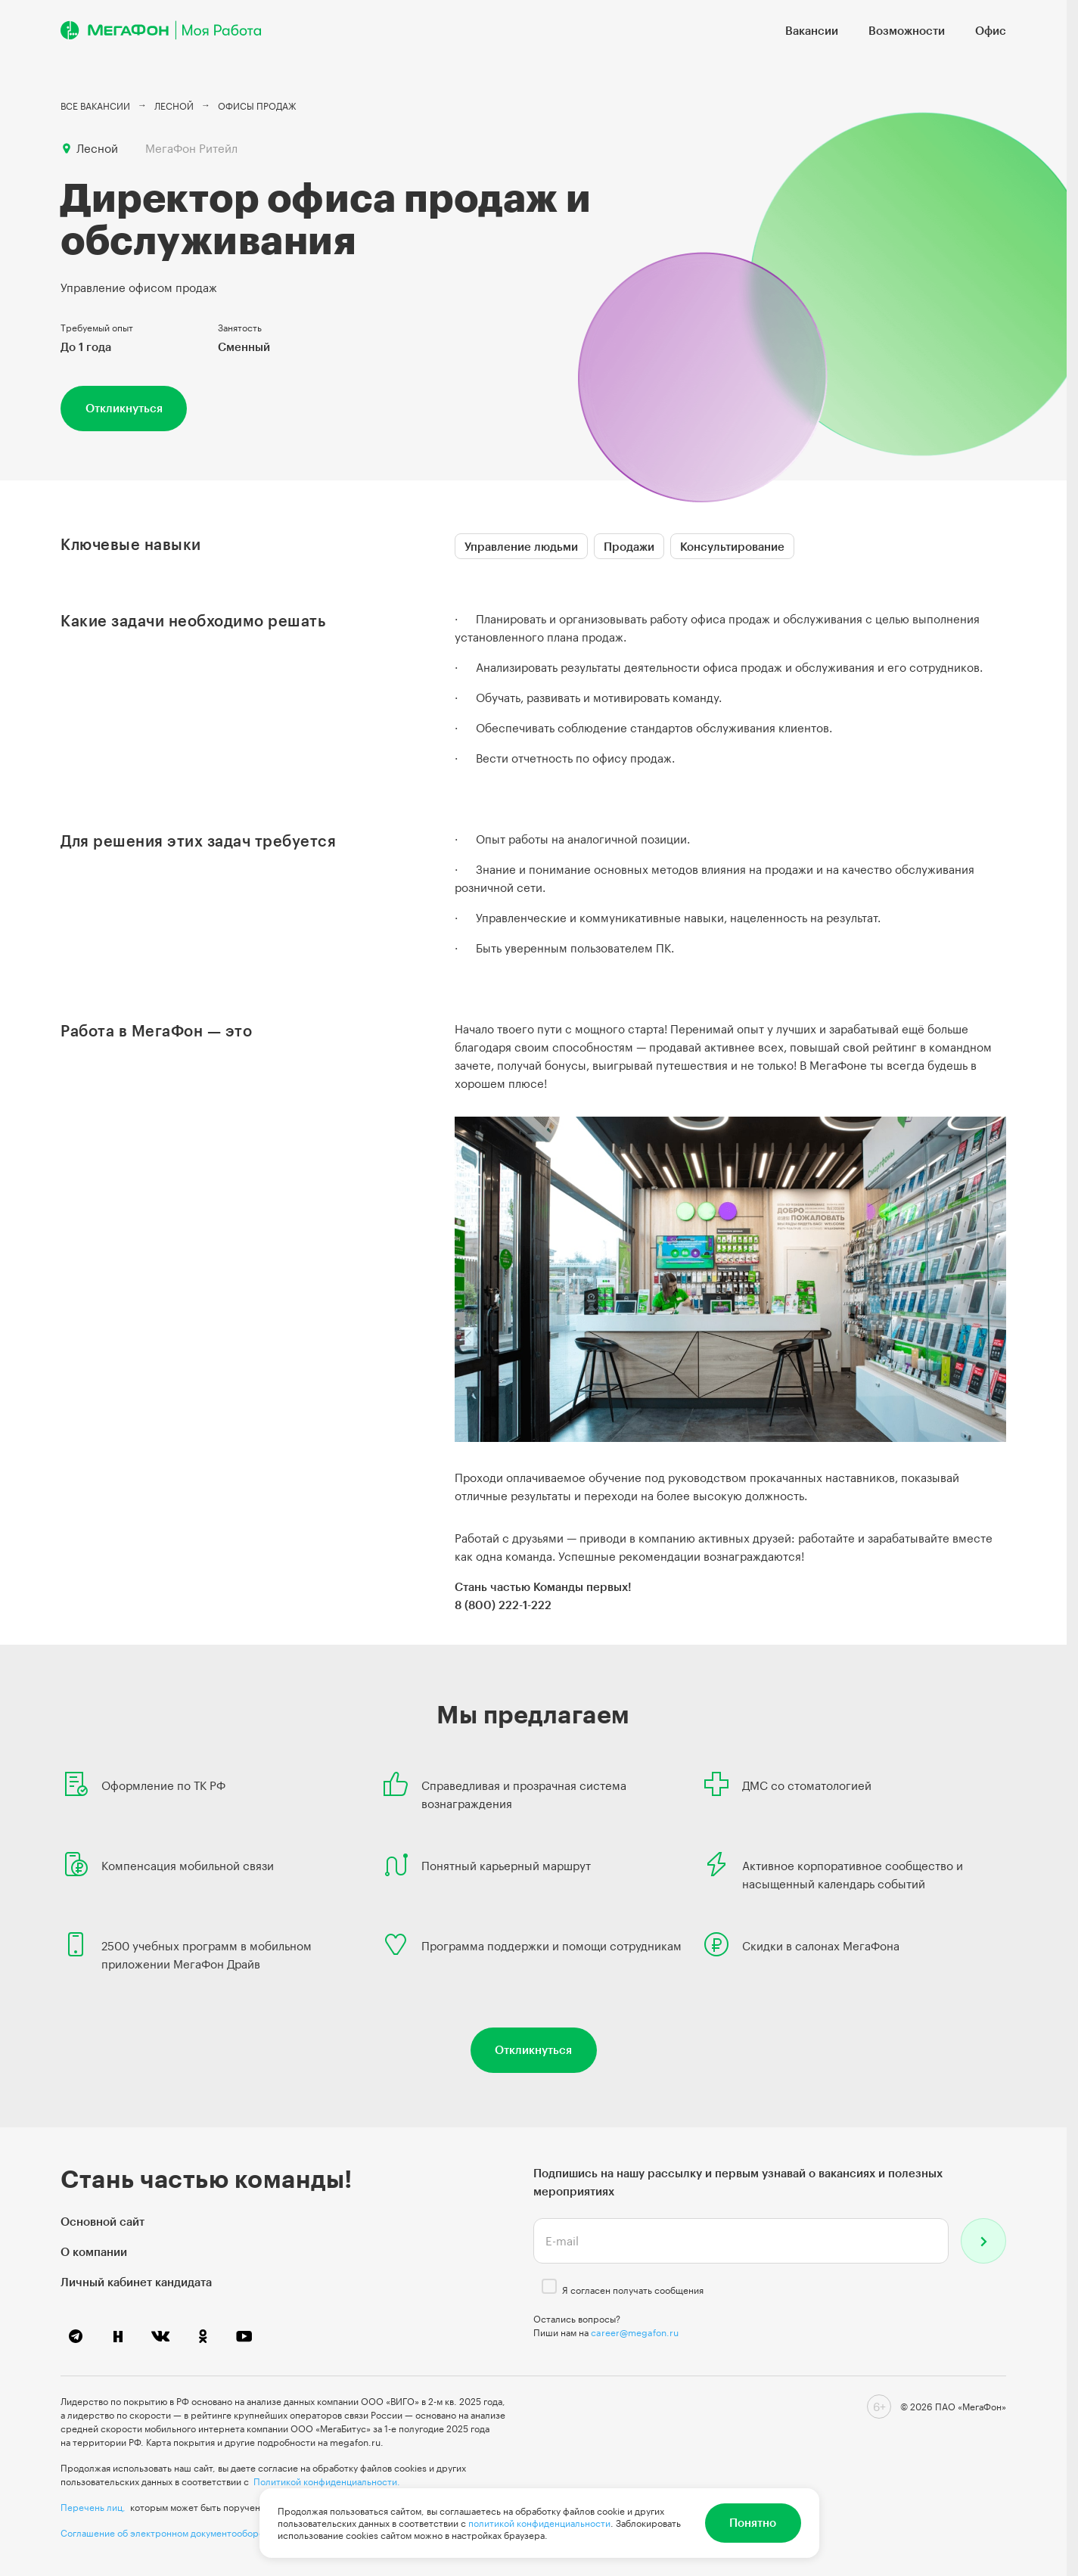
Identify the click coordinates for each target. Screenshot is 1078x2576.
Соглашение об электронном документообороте (167, 2533)
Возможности (906, 30)
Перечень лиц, (93, 2507)
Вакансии (811, 30)
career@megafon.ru (635, 2332)
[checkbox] (549, 2286)
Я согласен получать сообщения (633, 2290)
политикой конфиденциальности (539, 2523)
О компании (94, 2251)
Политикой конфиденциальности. (326, 2481)
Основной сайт (102, 2221)
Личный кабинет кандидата (136, 2282)
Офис (990, 30)
